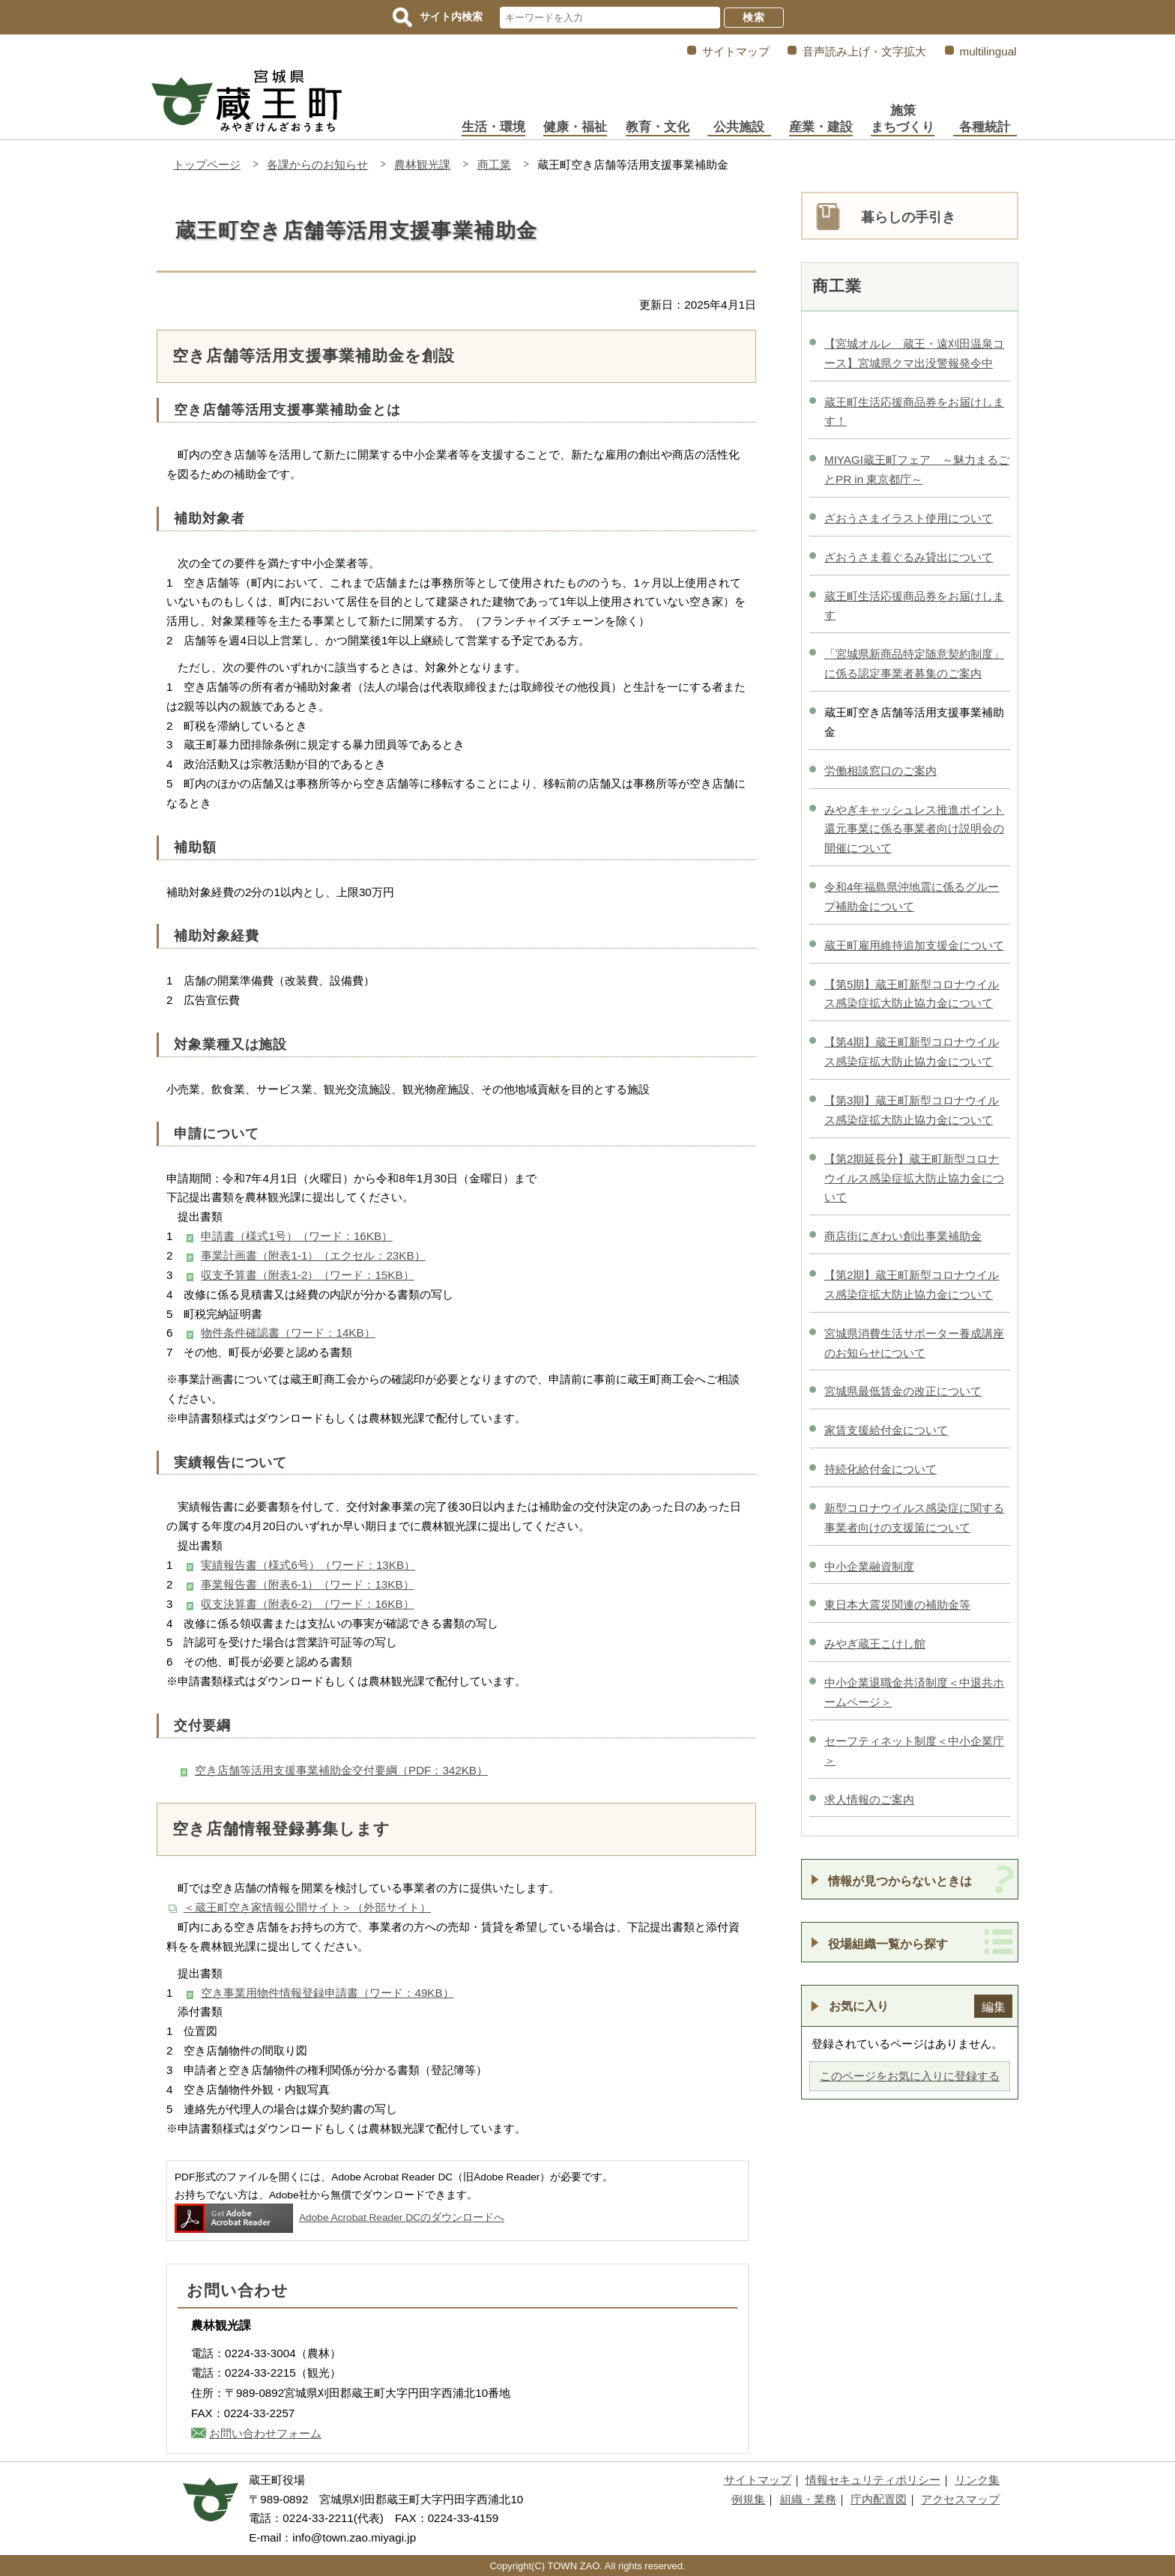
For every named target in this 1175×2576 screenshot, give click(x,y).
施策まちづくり (902, 118)
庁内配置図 (879, 2499)
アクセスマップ (960, 2499)
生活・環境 (493, 127)
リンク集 (977, 2479)
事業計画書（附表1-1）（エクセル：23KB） (313, 1255)
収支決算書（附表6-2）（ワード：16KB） (307, 1603)
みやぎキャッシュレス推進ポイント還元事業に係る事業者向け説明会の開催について (914, 829)
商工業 (494, 164)
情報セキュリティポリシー (873, 2479)
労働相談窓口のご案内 (880, 770)
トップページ (207, 164)
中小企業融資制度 (869, 1566)
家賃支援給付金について (886, 1430)
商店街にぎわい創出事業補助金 (903, 1236)
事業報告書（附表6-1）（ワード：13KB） (307, 1584)
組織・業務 (808, 2499)
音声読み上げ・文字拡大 (864, 51)
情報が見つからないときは (900, 1880)
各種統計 (984, 127)
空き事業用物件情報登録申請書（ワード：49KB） (327, 1992)
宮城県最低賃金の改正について (903, 1391)
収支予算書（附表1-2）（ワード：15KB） (307, 1275)
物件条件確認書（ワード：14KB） (288, 1332)
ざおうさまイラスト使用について (908, 518)
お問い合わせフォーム (265, 2433)
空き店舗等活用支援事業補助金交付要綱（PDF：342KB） (341, 1770)
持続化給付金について (880, 1469)
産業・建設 (821, 127)
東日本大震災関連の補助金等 (897, 1604)
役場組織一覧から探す (888, 1943)
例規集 (748, 2499)
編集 (994, 2006)
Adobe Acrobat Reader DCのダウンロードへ (339, 2217)
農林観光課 (422, 164)
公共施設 (738, 127)
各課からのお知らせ (317, 164)
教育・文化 (657, 127)
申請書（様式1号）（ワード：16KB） (297, 1236)
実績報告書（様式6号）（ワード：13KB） (308, 1564)
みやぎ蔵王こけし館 (874, 1643)
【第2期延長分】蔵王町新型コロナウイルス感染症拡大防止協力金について (914, 1178)
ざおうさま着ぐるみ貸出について (908, 557)
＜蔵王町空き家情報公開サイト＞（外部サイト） (307, 1907)
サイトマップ (736, 51)
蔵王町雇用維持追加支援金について (914, 945)
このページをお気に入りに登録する (910, 2075)
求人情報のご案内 (869, 1799)
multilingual (988, 51)
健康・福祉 (575, 127)
